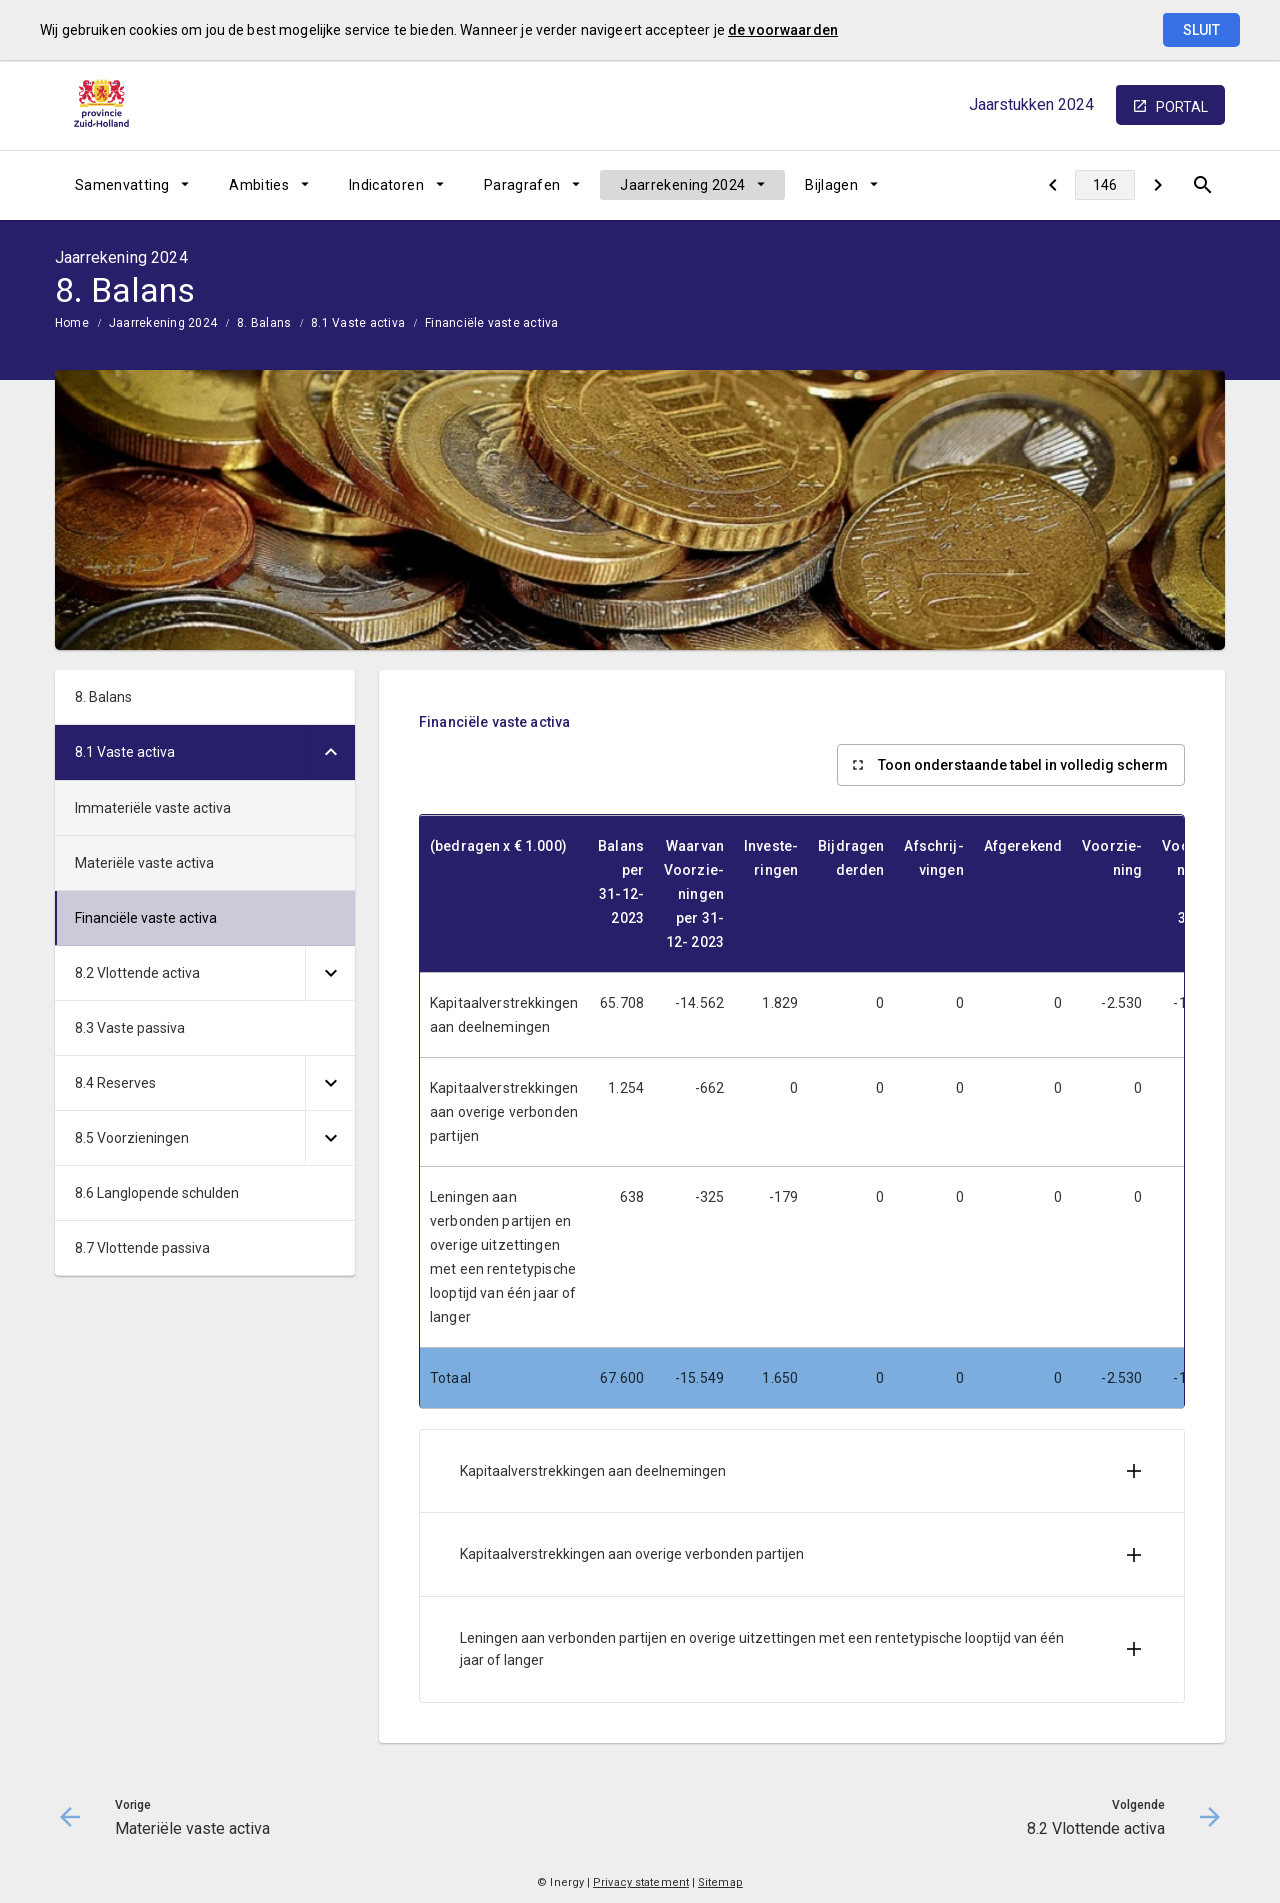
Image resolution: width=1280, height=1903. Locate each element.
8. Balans (264, 323)
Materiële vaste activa (144, 863)
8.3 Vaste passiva (130, 1028)
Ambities (259, 185)
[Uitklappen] (330, 752)
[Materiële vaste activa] (1052, 185)
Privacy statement (641, 1882)
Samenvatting (122, 185)
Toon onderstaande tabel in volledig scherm (1023, 765)
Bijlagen (831, 185)
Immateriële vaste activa (153, 808)
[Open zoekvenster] (1202, 185)
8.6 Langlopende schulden (157, 1193)
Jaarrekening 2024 (682, 185)
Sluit (1201, 30)
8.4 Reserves (115, 1083)
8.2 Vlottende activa (137, 973)
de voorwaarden (783, 30)
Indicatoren (386, 185)
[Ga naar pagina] (1105, 185)
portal (1182, 107)
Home (72, 323)
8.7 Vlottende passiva (142, 1248)
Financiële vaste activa (492, 323)
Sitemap (720, 1882)
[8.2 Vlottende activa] (1157, 185)
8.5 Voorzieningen (132, 1138)
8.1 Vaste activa (358, 323)
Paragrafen (522, 185)
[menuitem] (132, 185)
